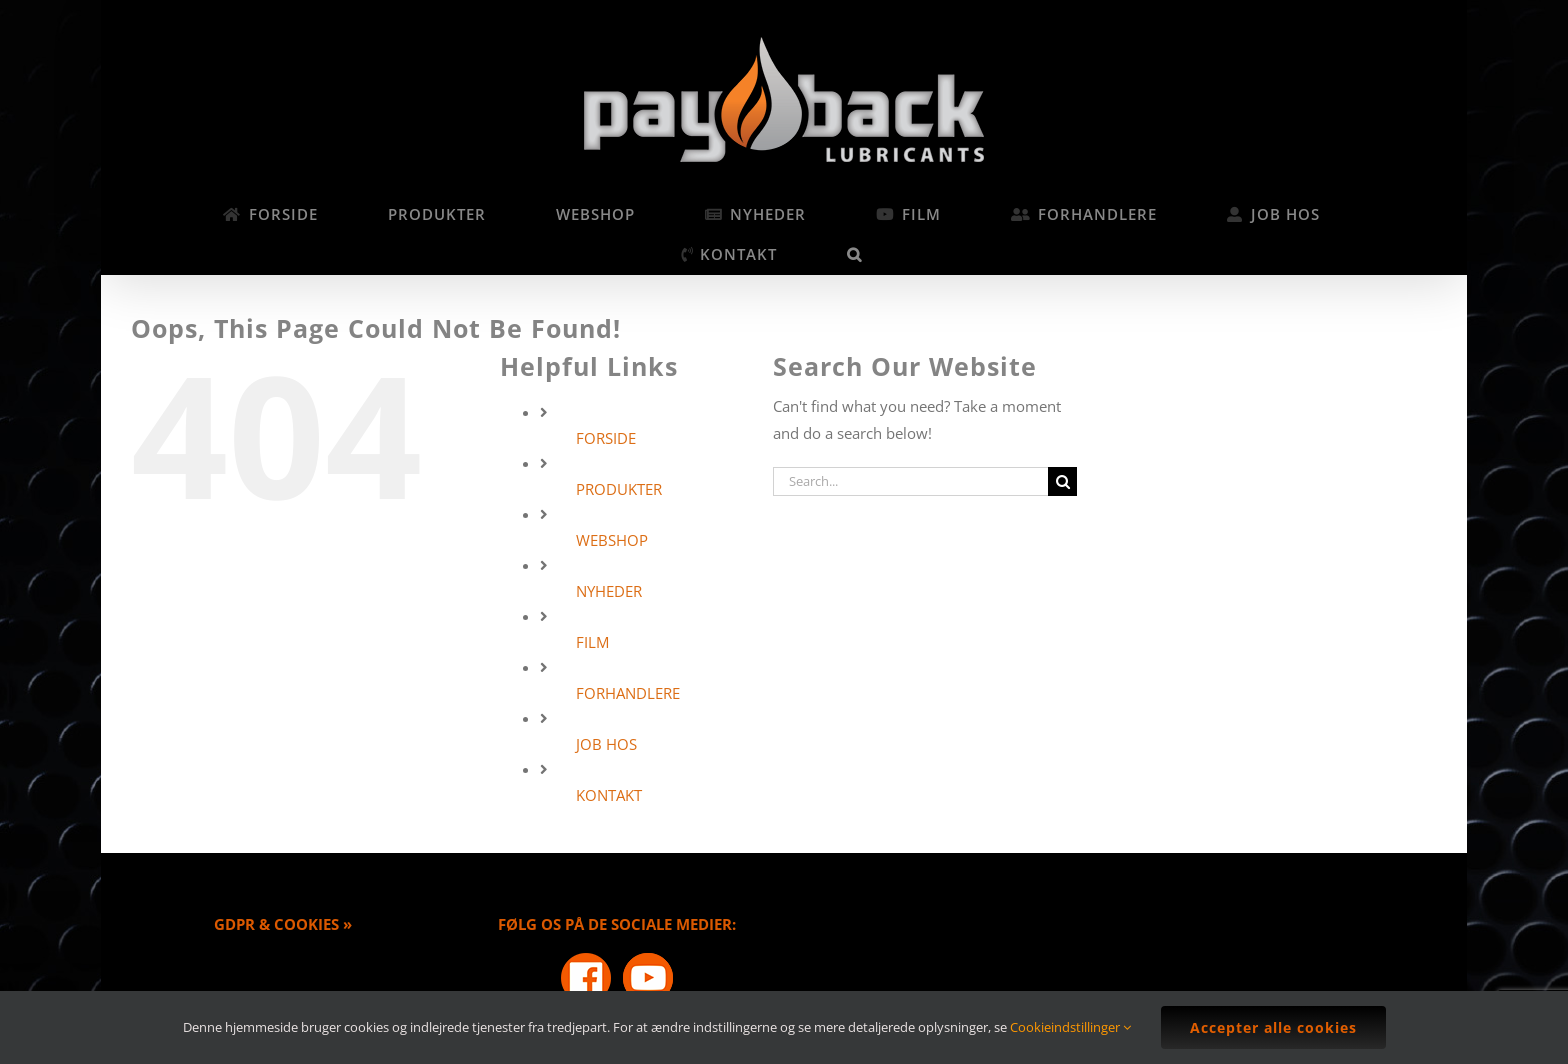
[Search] (1062, 481)
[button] (855, 254)
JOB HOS (606, 744)
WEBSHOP (612, 540)
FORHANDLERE (628, 693)
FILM (592, 642)
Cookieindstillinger (1070, 1027)
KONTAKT (609, 795)
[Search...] (910, 481)
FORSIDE (606, 438)
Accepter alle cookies (1273, 1027)
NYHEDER (609, 591)
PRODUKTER (619, 489)
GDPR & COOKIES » (283, 924)
